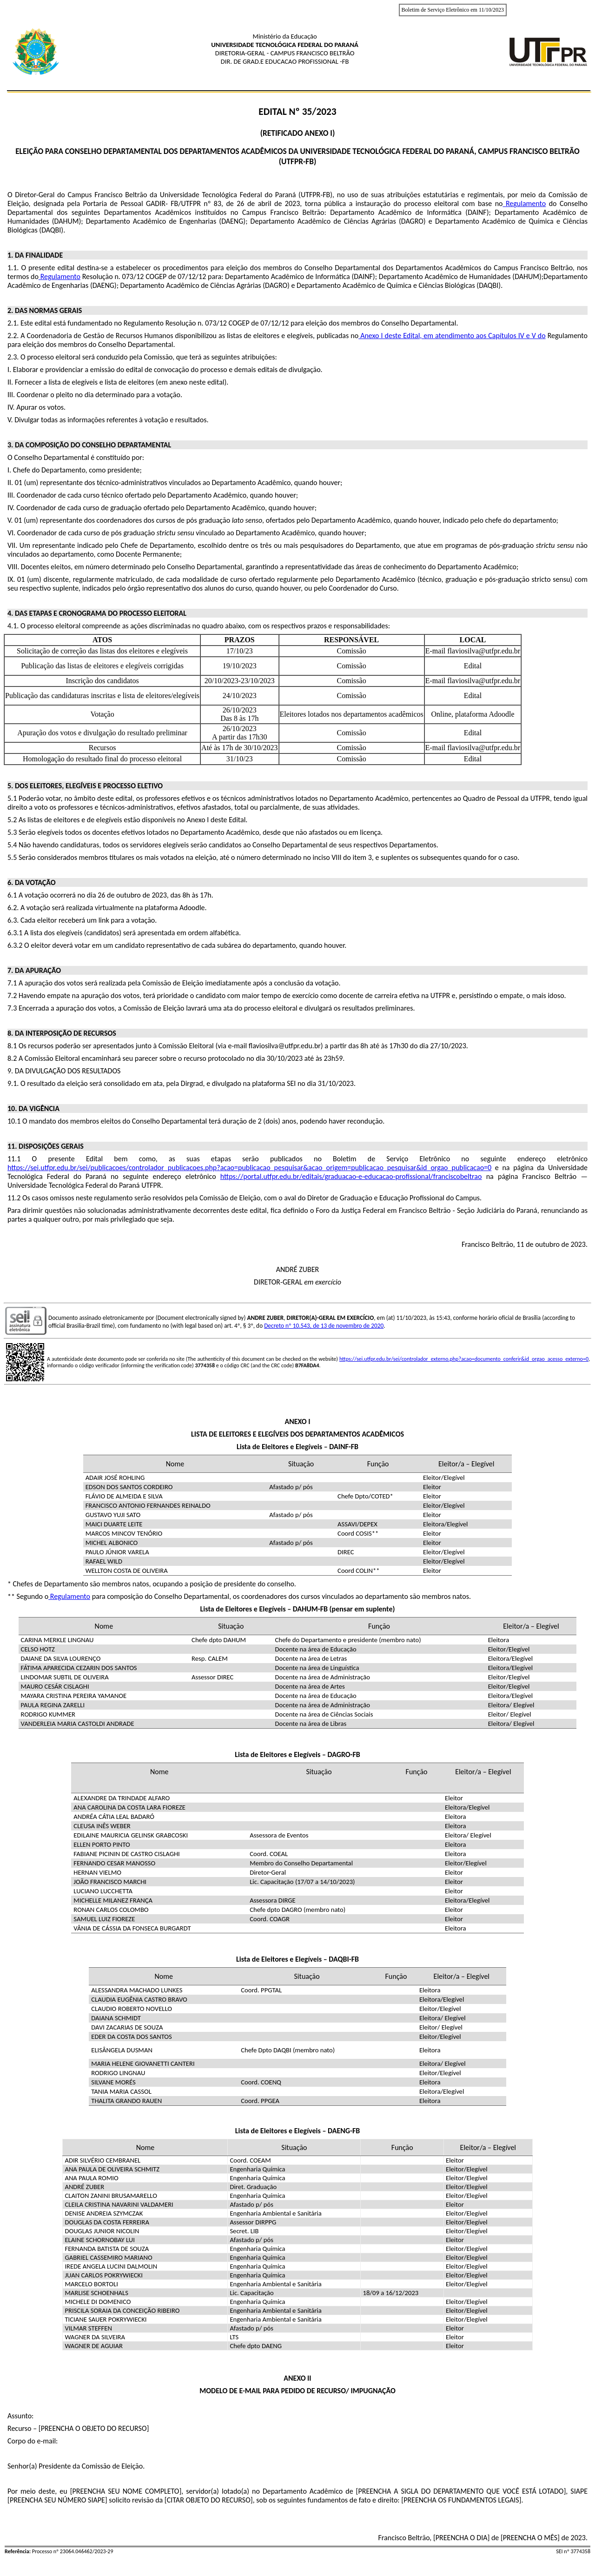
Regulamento (69, 1596)
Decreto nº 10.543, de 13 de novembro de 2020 (323, 1326)
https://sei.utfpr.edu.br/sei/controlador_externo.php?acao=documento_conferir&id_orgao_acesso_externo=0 (463, 1359)
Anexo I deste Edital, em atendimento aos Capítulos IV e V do (452, 335)
